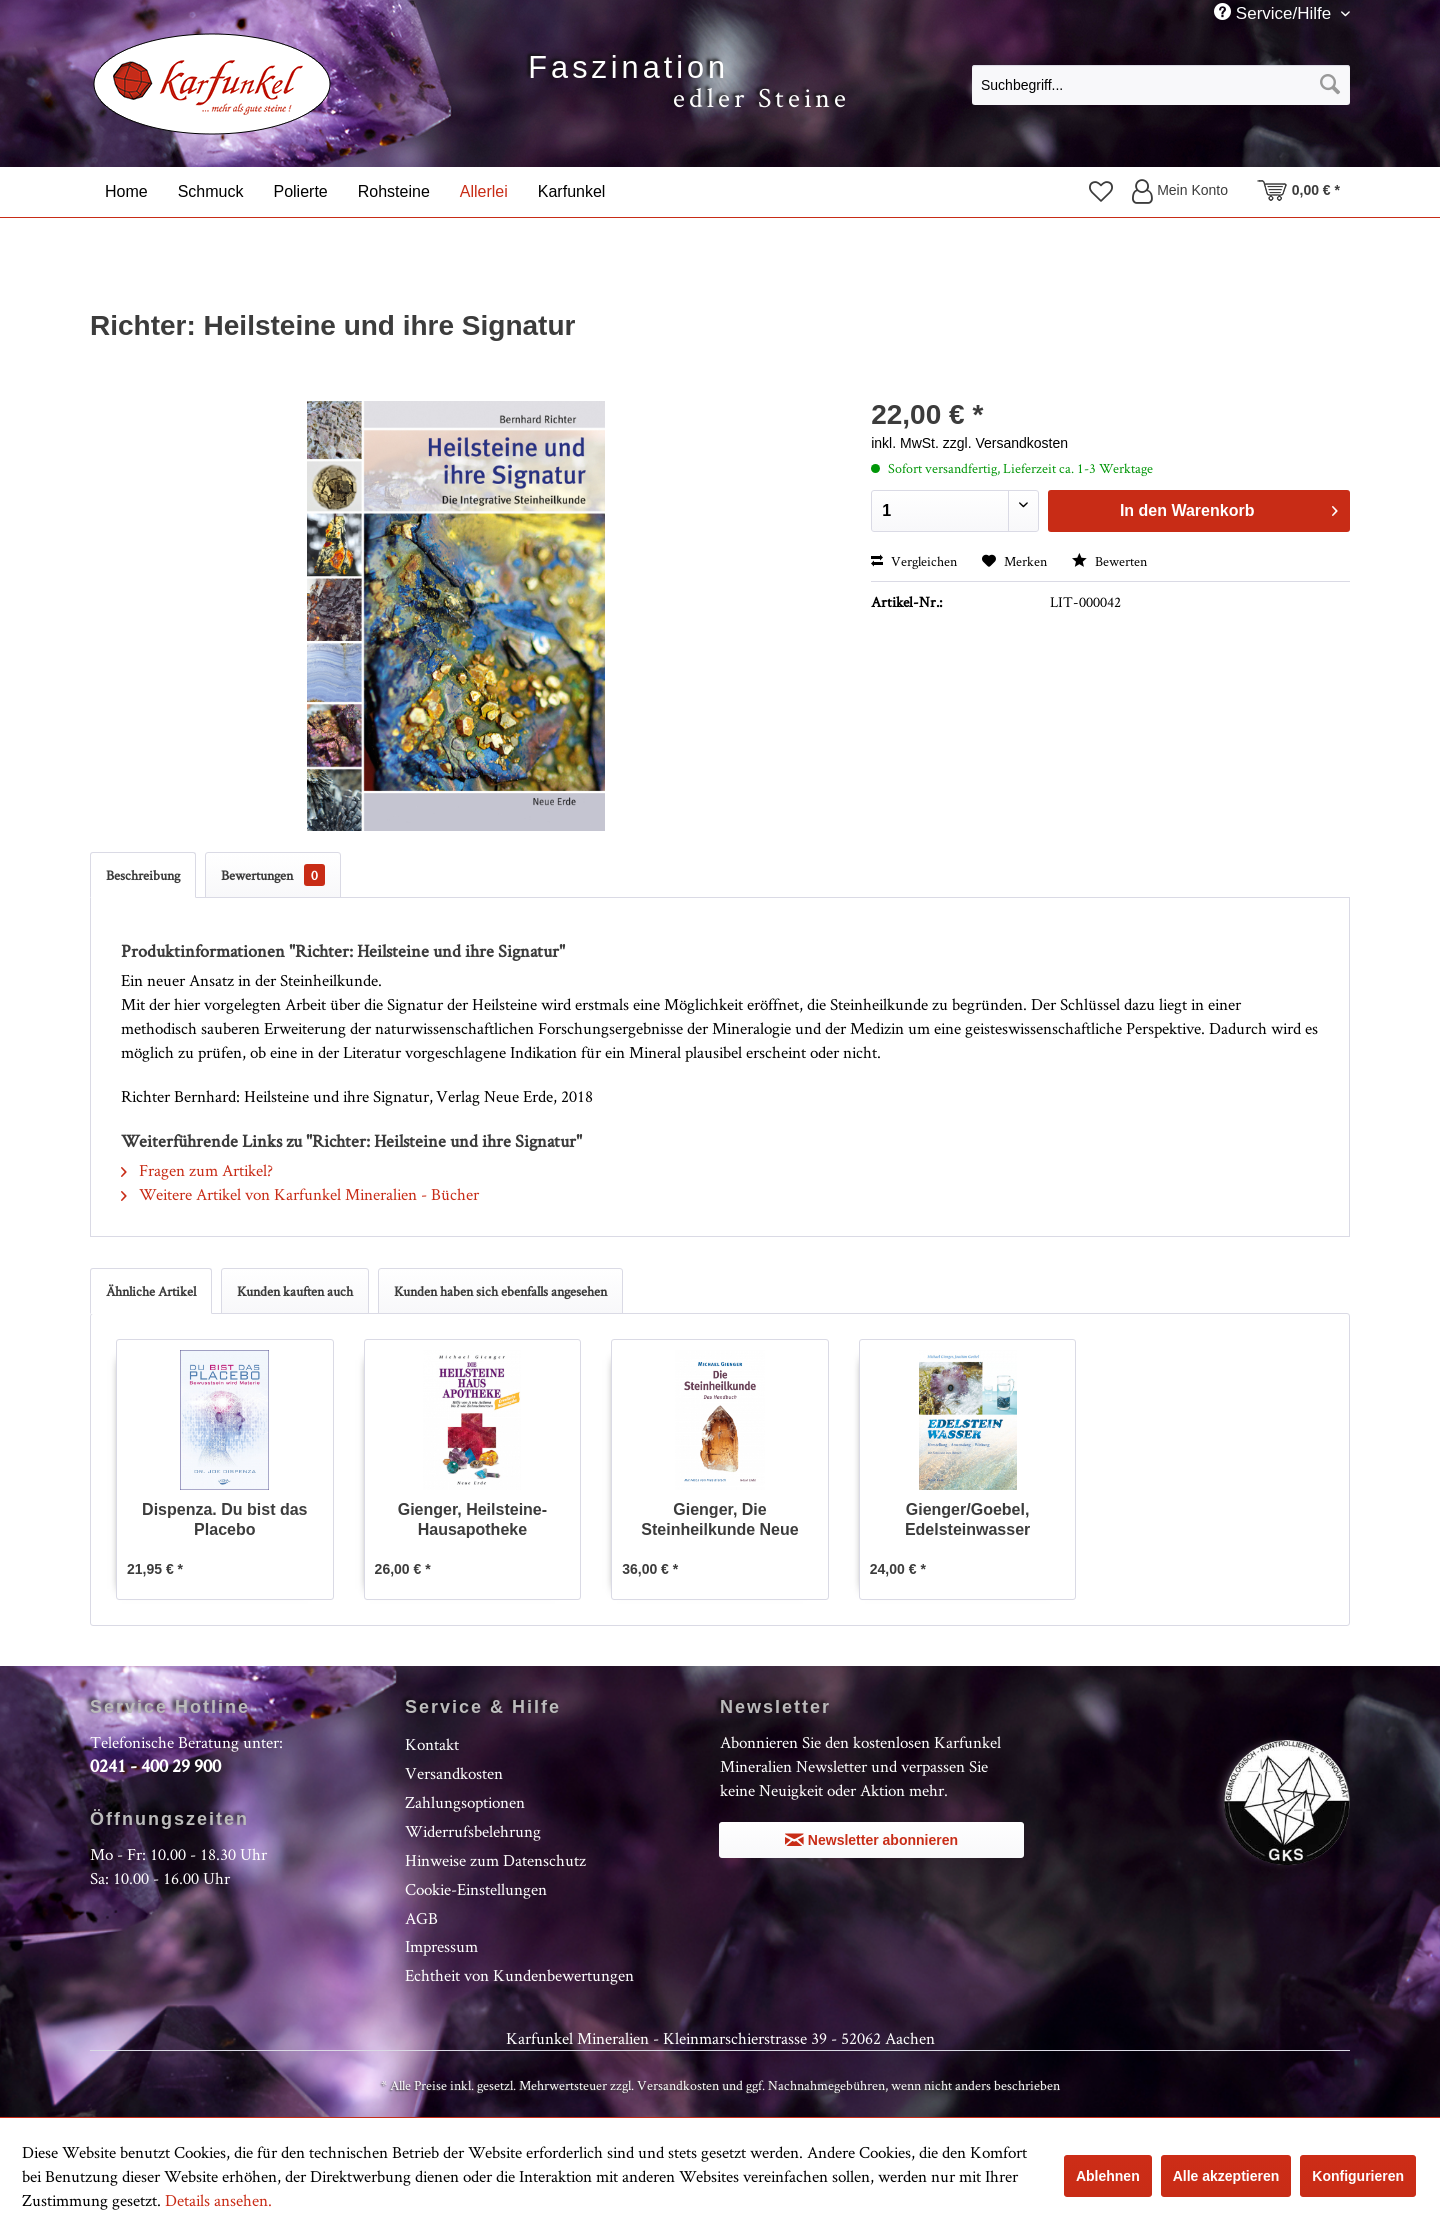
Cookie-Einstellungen (476, 1889)
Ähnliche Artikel (151, 1291)
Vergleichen (914, 561)
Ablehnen (1108, 2176)
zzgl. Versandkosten (1005, 443)
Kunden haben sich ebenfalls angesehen (500, 1291)
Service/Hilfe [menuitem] (1275, 13)
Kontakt (432, 1744)
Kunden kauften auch (295, 1291)
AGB (421, 1918)
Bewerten (1109, 561)
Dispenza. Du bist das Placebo (224, 1519)
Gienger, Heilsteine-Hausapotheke (472, 1519)
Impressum (441, 1946)
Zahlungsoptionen (465, 1802)
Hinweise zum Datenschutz (495, 1860)
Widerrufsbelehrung (473, 1831)
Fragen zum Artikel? (197, 1170)
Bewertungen (273, 875)
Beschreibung (143, 875)
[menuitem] (1161, 84)
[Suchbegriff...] (1161, 85)
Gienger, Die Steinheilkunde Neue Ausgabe (719, 1520)
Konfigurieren (1358, 2176)
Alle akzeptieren (1226, 2176)
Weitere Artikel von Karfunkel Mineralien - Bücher (300, 1194)
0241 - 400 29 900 (155, 1765)
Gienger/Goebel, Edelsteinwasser (967, 1519)
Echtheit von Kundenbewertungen (519, 1975)
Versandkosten (454, 1773)
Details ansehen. (218, 2200)
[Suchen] (1330, 85)
